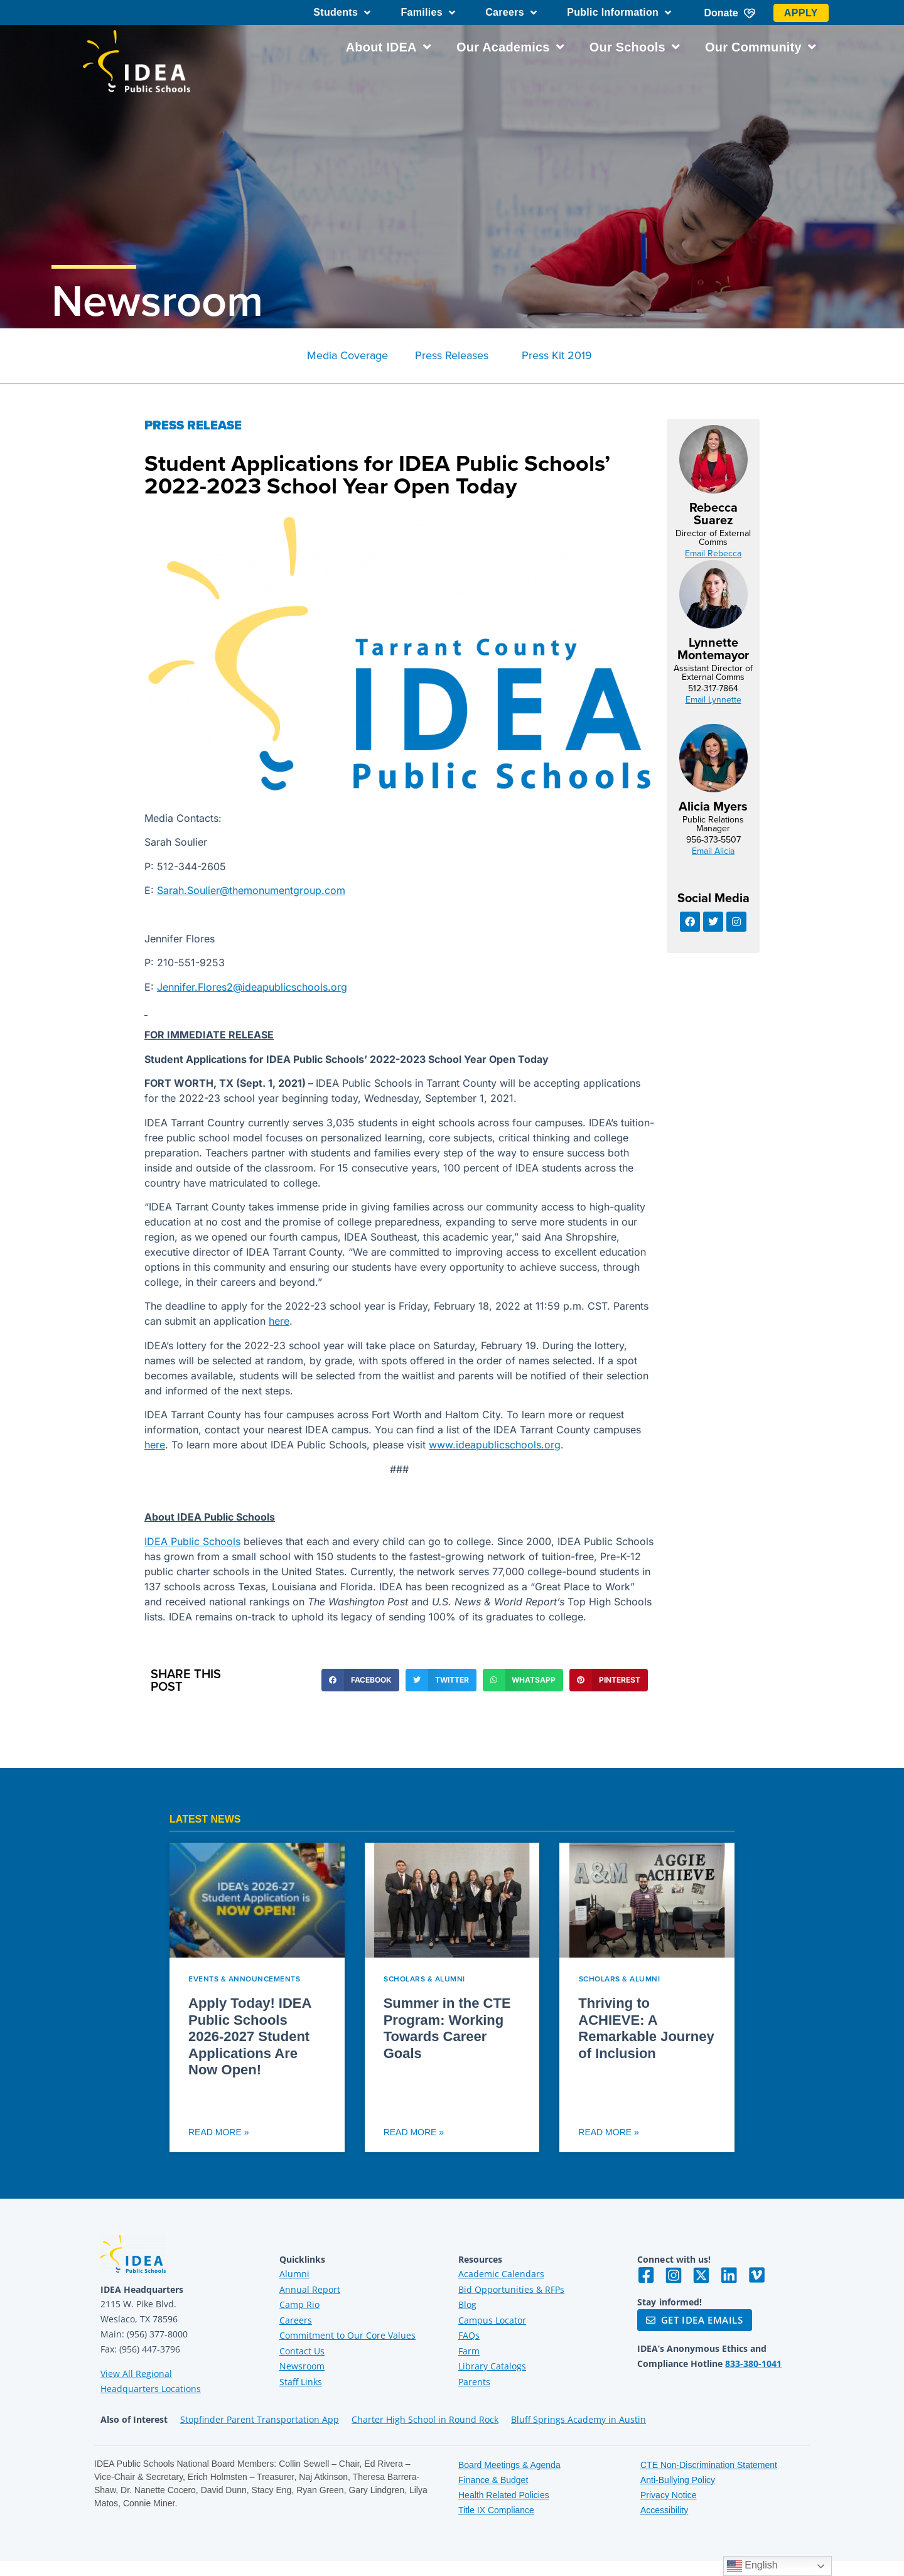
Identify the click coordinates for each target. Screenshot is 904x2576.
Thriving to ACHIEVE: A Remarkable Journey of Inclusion (646, 2028)
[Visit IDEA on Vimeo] (756, 2275)
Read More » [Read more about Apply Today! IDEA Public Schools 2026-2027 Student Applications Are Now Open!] (218, 2132)
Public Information (619, 12)
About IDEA (388, 47)
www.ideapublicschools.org (495, 1444)
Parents (474, 2382)
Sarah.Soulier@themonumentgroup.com (251, 890)
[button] (360, 1680)
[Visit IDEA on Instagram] (673, 2275)
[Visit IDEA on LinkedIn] (729, 2275)
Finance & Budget (493, 2480)
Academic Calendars (501, 2274)
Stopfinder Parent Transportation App (259, 2419)
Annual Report (309, 2289)
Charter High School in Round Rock (425, 2419)
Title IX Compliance (496, 2510)
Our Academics (510, 47)
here (279, 1321)
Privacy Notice (668, 2495)
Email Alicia (713, 850)
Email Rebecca (713, 553)
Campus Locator (492, 2320)
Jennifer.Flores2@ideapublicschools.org (252, 987)
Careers (511, 12)
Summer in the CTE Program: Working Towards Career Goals (447, 2028)
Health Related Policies (503, 2495)
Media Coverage (347, 355)
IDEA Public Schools (192, 1541)
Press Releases (451, 355)
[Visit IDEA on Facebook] (646, 2275)
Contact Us (302, 2351)
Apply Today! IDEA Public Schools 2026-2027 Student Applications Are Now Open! (249, 2036)
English (752, 2565)
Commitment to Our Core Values (347, 2335)
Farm (469, 2351)
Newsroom (157, 299)
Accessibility (664, 2510)
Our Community (760, 47)
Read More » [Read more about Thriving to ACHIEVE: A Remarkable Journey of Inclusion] (608, 2132)
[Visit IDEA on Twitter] (701, 2275)
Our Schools (634, 47)
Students (341, 12)
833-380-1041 (753, 2363)
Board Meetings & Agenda (509, 2465)
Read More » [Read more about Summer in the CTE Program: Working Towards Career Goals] (414, 2132)
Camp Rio (299, 2304)
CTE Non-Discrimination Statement (708, 2465)
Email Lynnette (713, 699)
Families (428, 12)
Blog (467, 2304)
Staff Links (300, 2382)
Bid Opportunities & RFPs (511, 2289)
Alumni (294, 2274)
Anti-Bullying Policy (677, 2480)
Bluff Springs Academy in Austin (578, 2419)
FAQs (469, 2335)
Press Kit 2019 (557, 355)
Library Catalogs (492, 2366)
